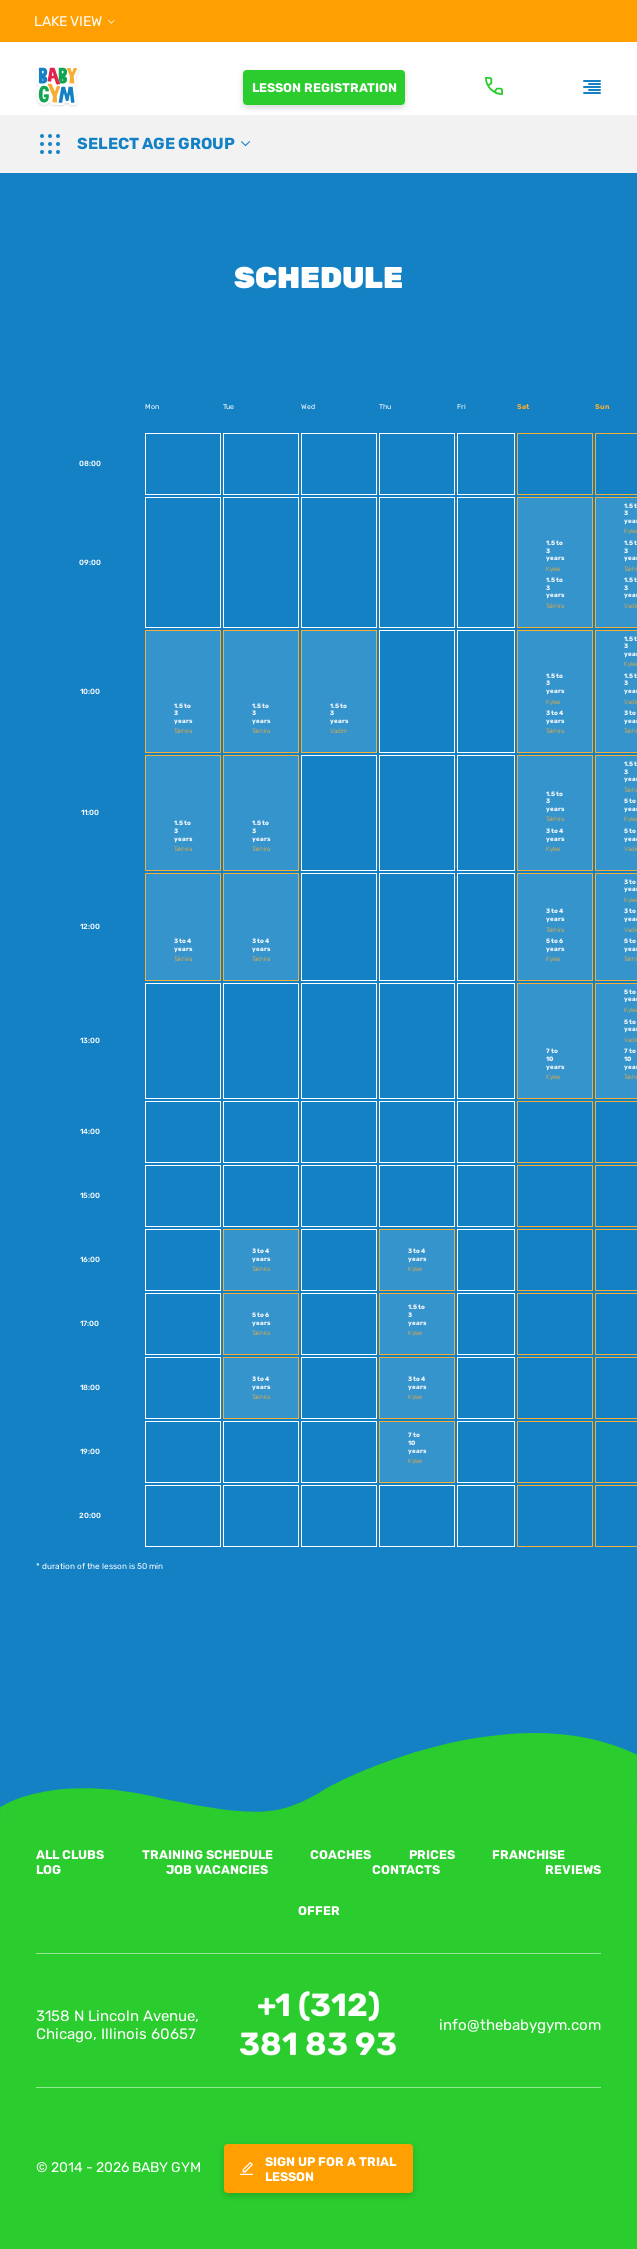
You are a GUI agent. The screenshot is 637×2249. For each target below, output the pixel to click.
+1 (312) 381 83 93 (318, 2024)
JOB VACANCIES (217, 1869)
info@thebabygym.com (520, 2025)
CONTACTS (406, 1869)
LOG (48, 1869)
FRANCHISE (528, 1854)
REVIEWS (573, 1869)
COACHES (340, 1854)
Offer (319, 1910)
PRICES (432, 1854)
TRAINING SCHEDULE (207, 1854)
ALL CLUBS (70, 1854)
